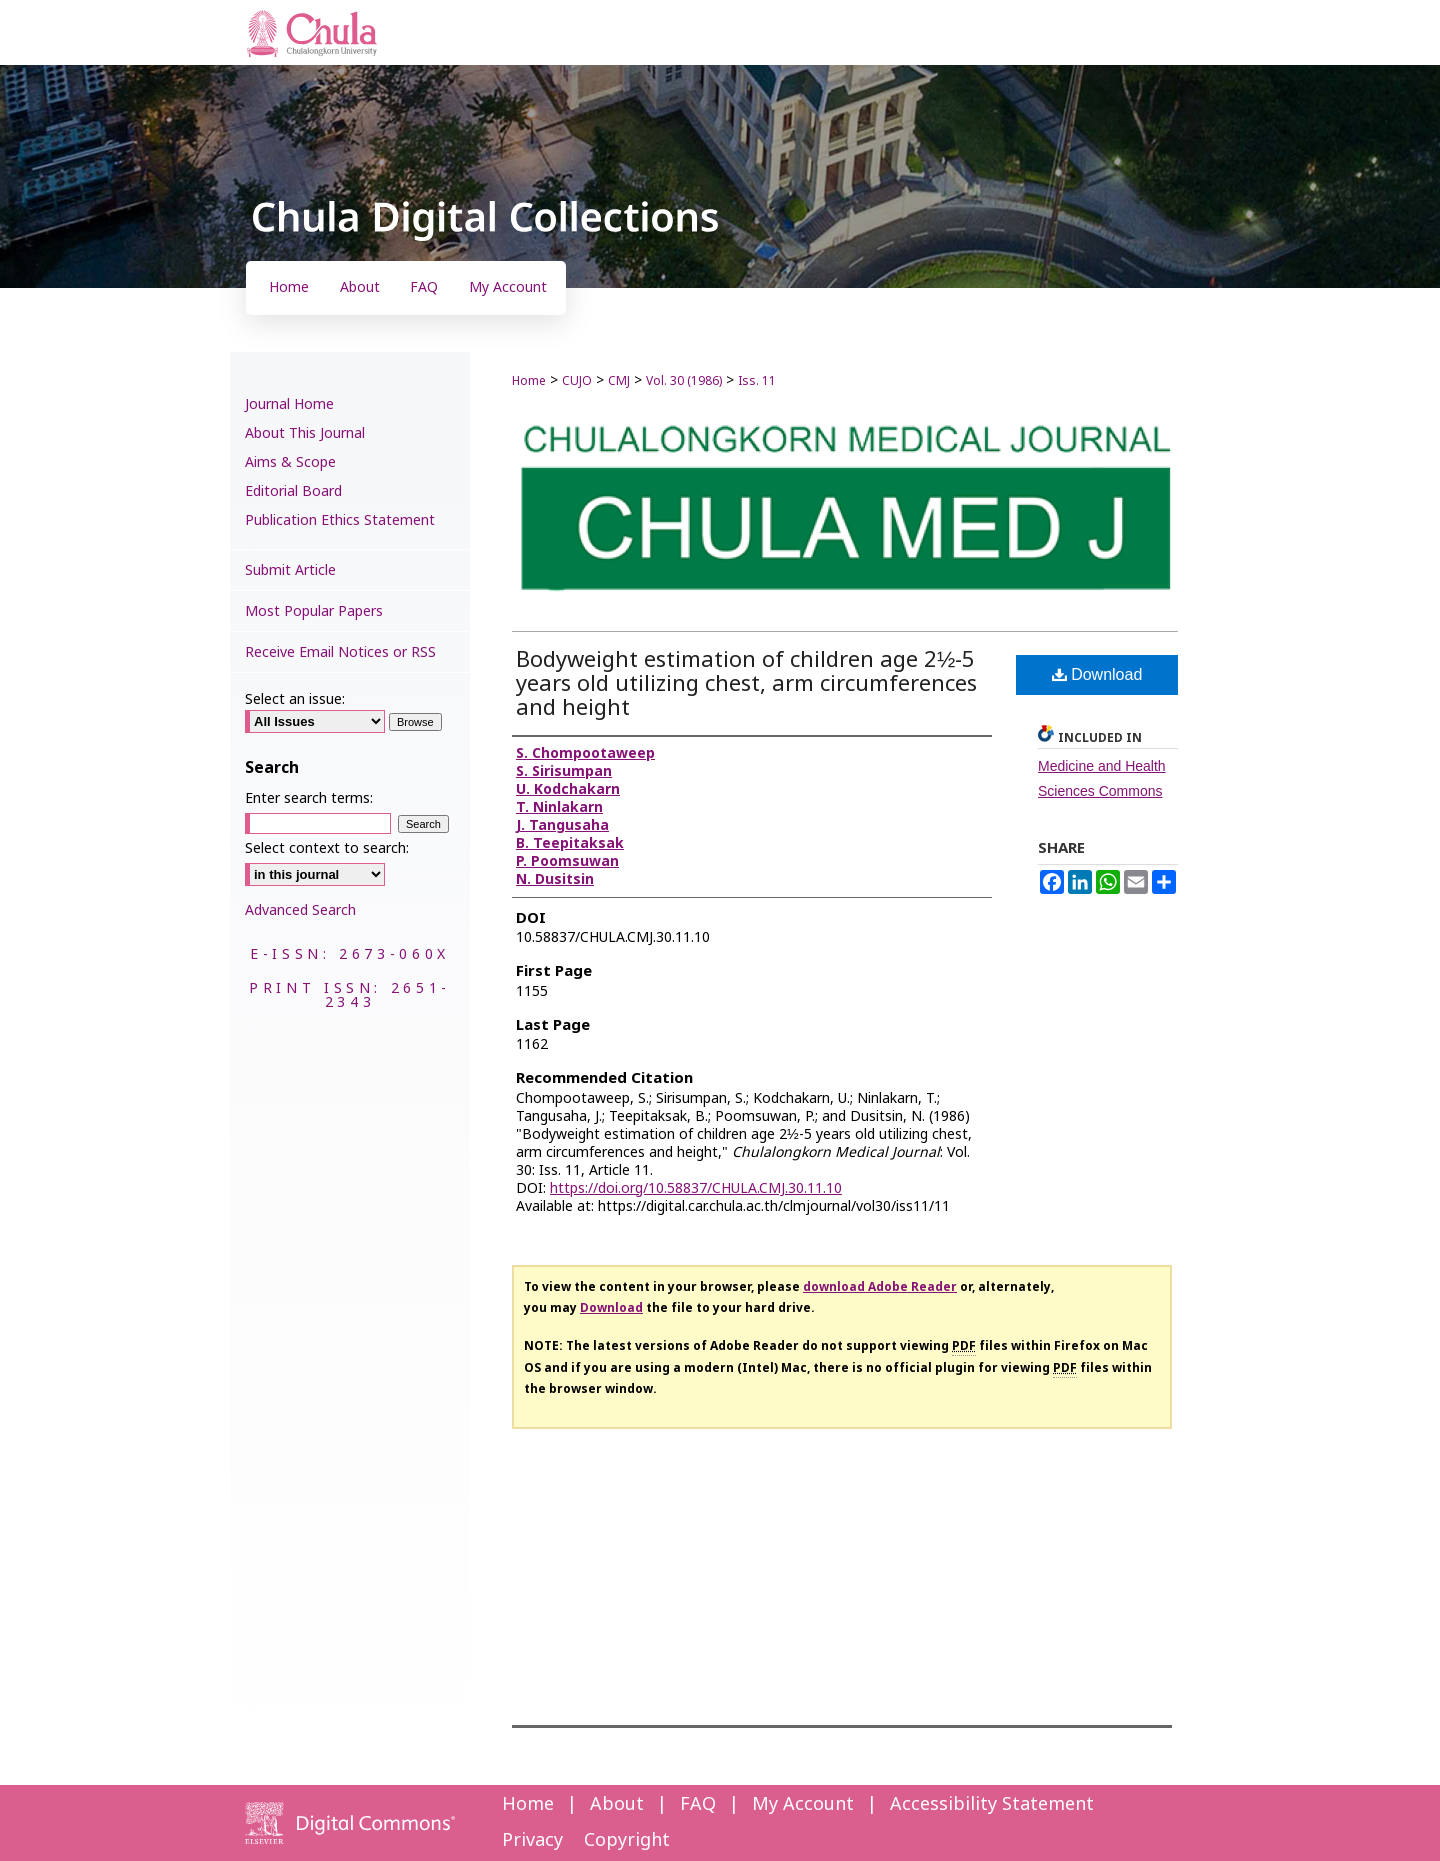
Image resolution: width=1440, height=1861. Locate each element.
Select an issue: (295, 699)
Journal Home (289, 404)
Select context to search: (327, 848)
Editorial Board (293, 491)
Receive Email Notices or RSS (340, 652)
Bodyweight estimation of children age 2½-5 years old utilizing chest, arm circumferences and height (746, 684)
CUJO (577, 381)
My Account (803, 1804)
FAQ (698, 1804)
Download (1097, 674)
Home (529, 381)
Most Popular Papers (314, 611)
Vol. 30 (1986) (684, 381)
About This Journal (305, 433)
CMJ (619, 381)
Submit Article (290, 570)
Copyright (627, 1840)
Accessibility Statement (992, 1804)
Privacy (532, 1840)
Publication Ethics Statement (340, 520)
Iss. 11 (757, 381)
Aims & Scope (290, 462)
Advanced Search (300, 910)
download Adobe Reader (880, 1287)
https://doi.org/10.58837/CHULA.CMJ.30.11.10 (696, 1188)
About (617, 1804)
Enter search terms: (309, 798)
